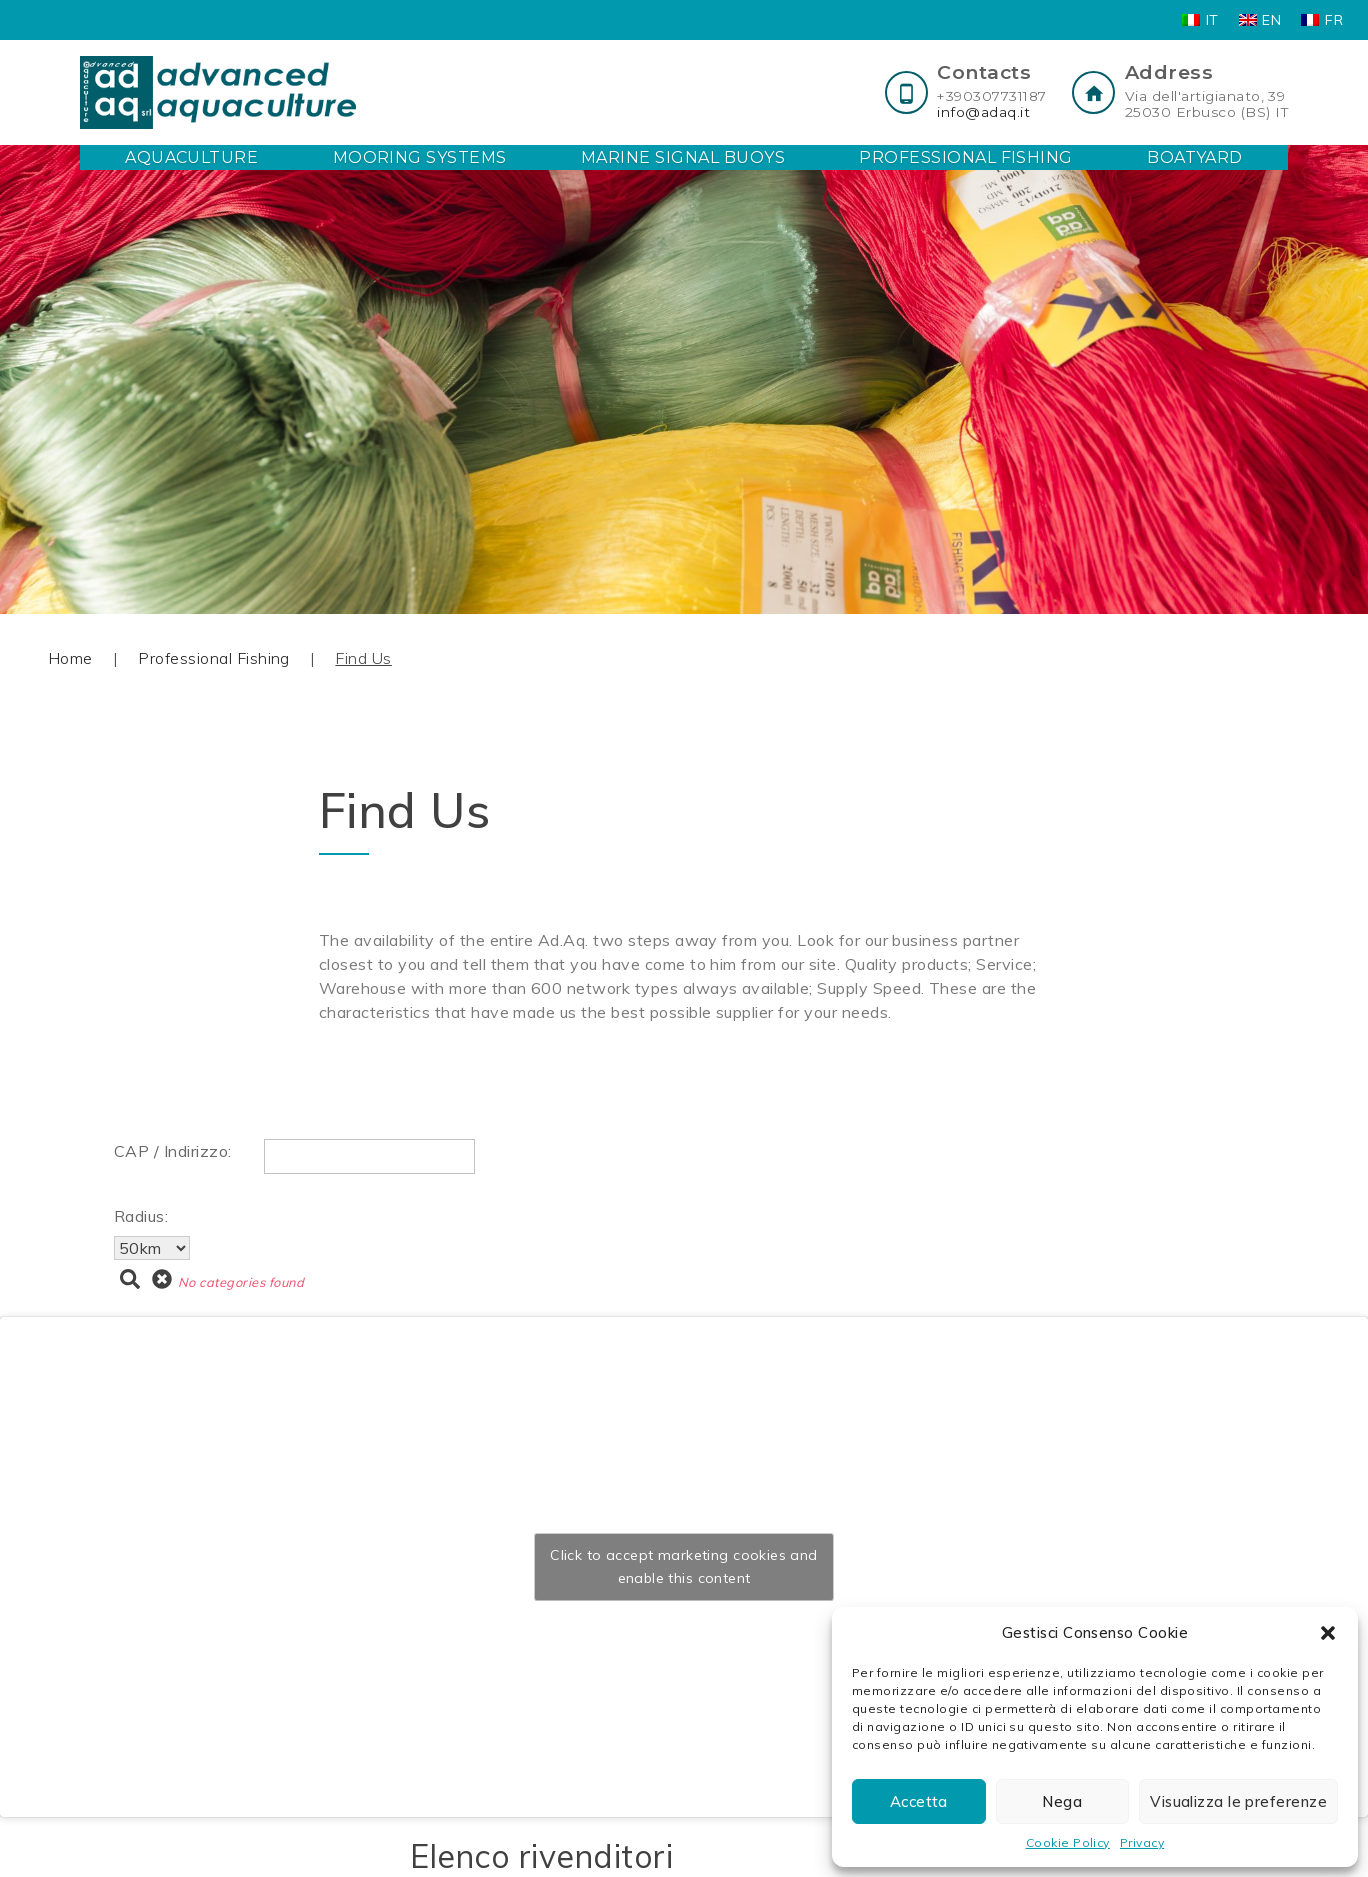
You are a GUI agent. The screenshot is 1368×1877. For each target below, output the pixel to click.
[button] (1328, 1633)
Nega (1062, 1801)
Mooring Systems (420, 157)
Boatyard (1195, 157)
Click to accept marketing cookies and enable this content (684, 1566)
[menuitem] (1200, 20)
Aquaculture (191, 157)
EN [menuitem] (1271, 20)
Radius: (141, 1216)
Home (70, 658)
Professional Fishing (966, 157)
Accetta (919, 1801)
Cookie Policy (1068, 1842)
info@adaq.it (983, 112)
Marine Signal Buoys (683, 157)
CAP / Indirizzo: (173, 1151)
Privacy (1142, 1842)
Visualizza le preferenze (1238, 1801)
